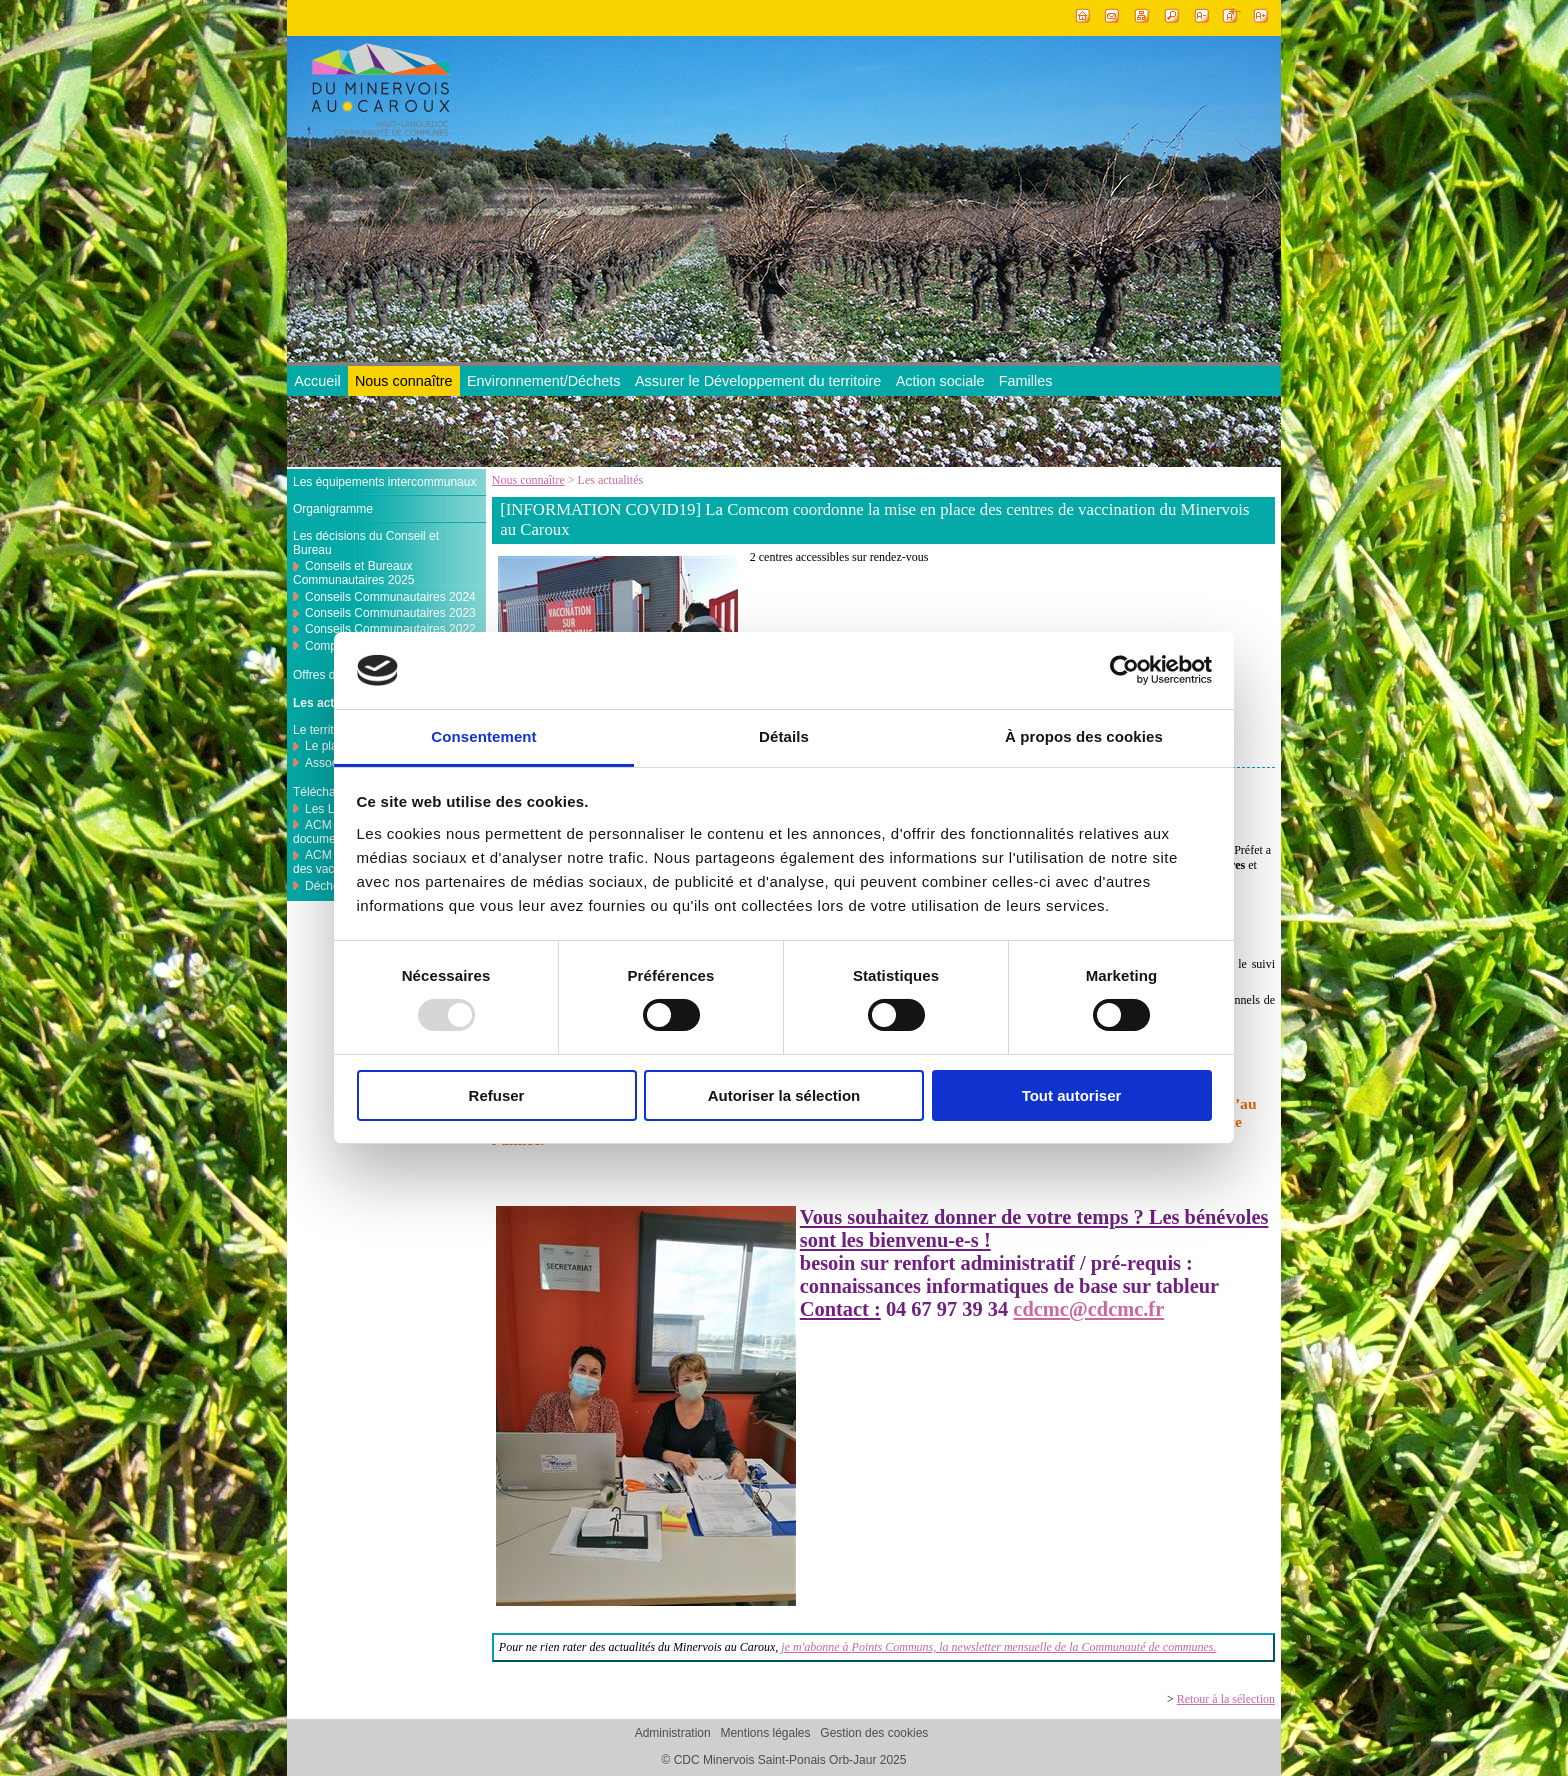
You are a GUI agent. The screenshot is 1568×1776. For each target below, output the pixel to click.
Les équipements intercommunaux (384, 482)
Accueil (317, 381)
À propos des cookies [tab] (1084, 736)
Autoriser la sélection (784, 1095)
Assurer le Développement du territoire (758, 381)
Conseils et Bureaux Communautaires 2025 (353, 573)
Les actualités (332, 703)
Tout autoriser (1072, 1095)
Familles (1026, 381)
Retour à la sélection (1226, 1699)
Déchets (327, 886)
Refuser (497, 1095)
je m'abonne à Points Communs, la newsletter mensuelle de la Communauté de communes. (998, 1647)
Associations (338, 763)
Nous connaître (404, 381)
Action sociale (940, 381)
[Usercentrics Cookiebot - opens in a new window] (1124, 670)
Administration (673, 1734)
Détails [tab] (784, 736)
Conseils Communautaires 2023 (390, 613)
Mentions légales (765, 1734)
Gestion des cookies (874, 1734)
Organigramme (333, 509)
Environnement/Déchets (544, 381)
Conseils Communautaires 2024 (390, 597)
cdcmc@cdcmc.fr (1088, 1309)
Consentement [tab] (483, 736)
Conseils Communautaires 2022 (390, 629)
